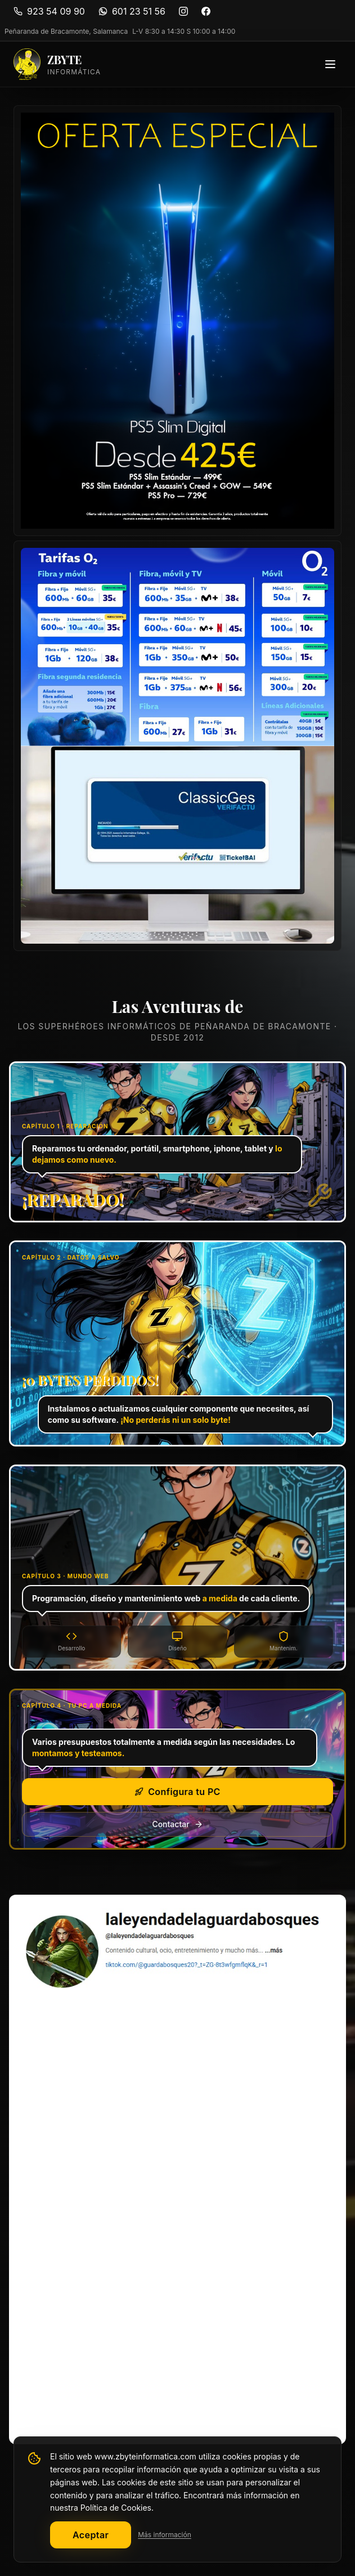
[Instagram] (183, 11)
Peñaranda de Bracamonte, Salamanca (66, 31)
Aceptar (91, 2535)
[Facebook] (205, 11)
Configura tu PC (177, 1791)
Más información (164, 2534)
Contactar (177, 1824)
